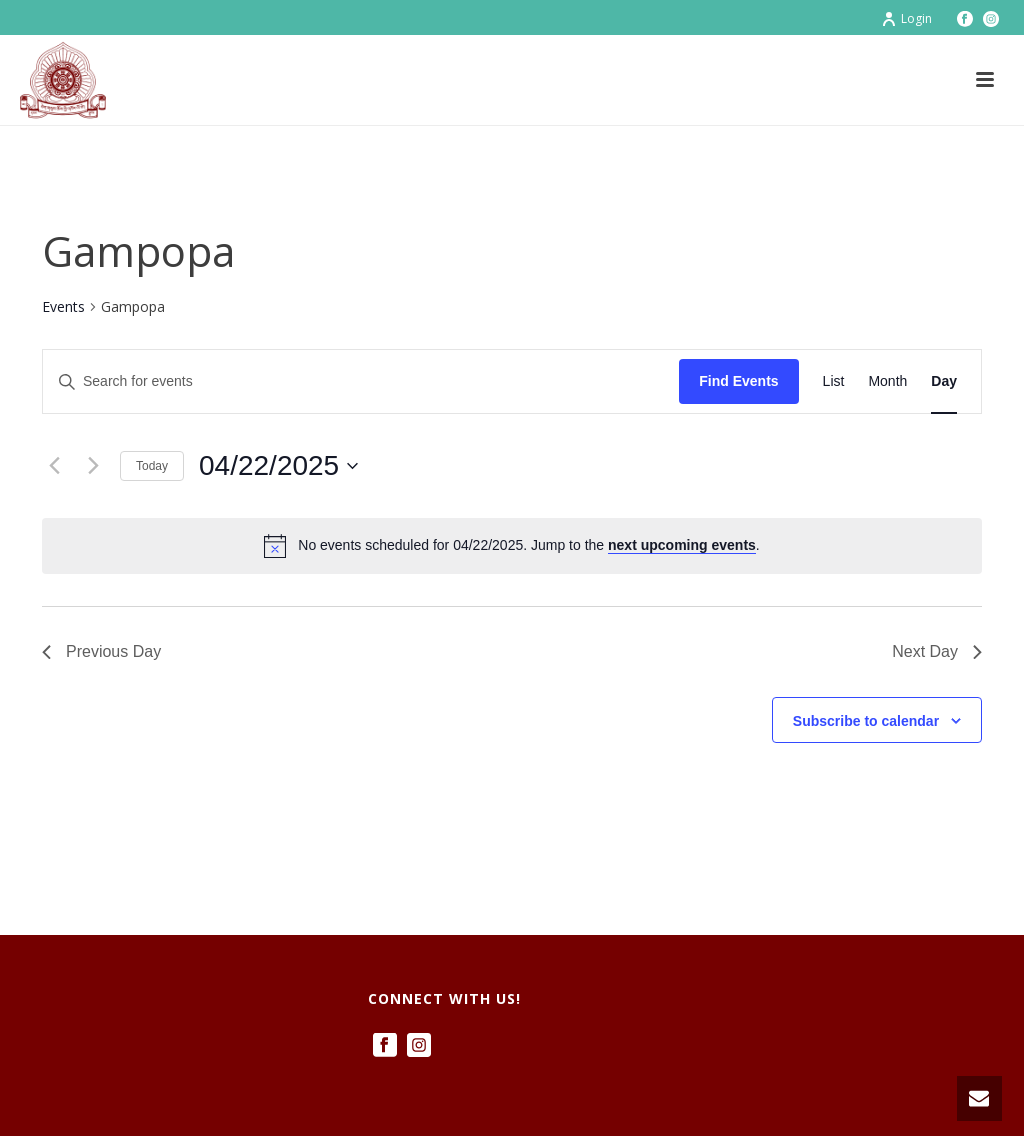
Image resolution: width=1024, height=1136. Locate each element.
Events (63, 306)
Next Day (937, 651)
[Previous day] (54, 466)
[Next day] (93, 466)
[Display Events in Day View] (944, 381)
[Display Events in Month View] (887, 381)
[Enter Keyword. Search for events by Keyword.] (361, 381)
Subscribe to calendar (866, 721)
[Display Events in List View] (834, 381)
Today (152, 466)
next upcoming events (682, 545)
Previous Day (101, 651)
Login (906, 18)
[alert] (512, 546)
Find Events (738, 381)
